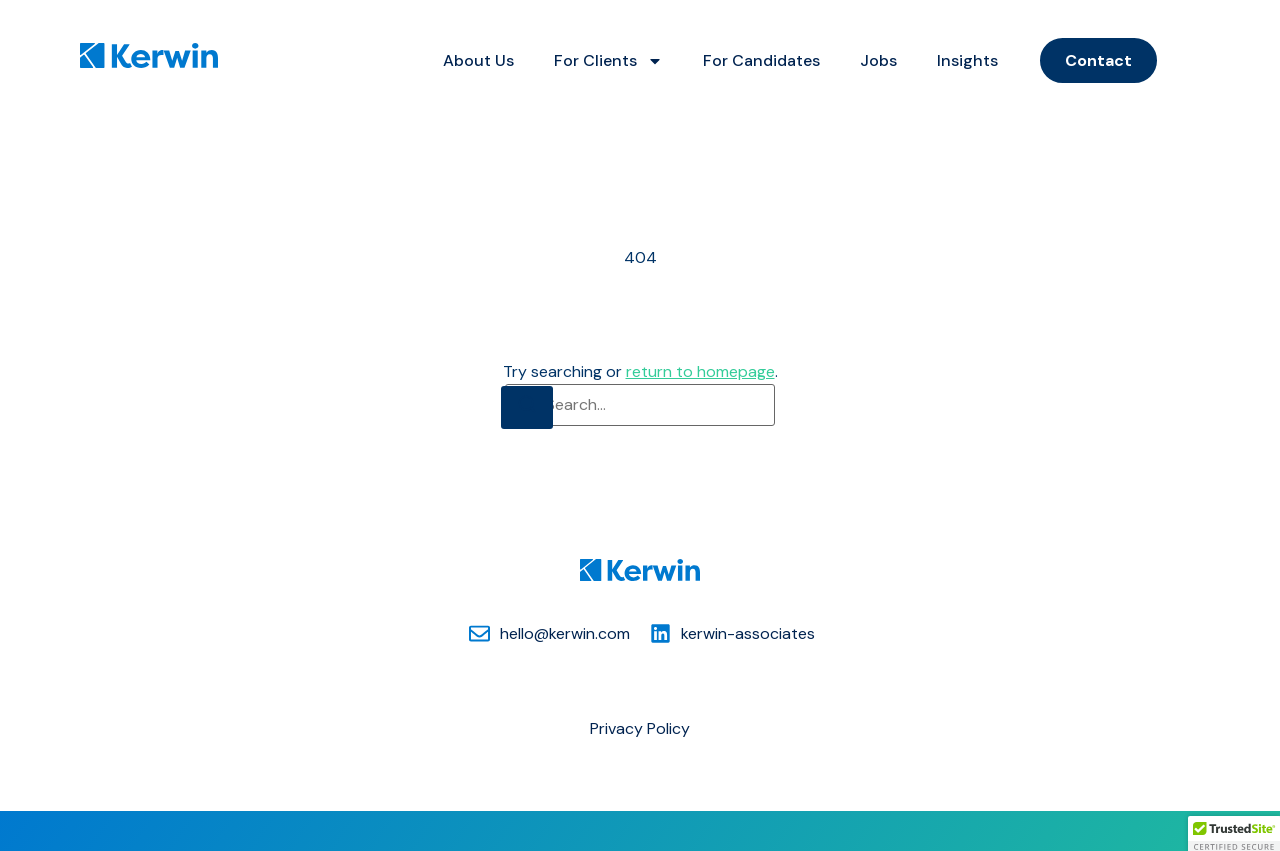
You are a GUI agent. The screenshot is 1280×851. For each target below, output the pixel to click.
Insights (967, 60)
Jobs (878, 60)
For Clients (608, 61)
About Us (478, 60)
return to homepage (700, 371)
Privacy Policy (640, 728)
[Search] (527, 407)
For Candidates (761, 60)
